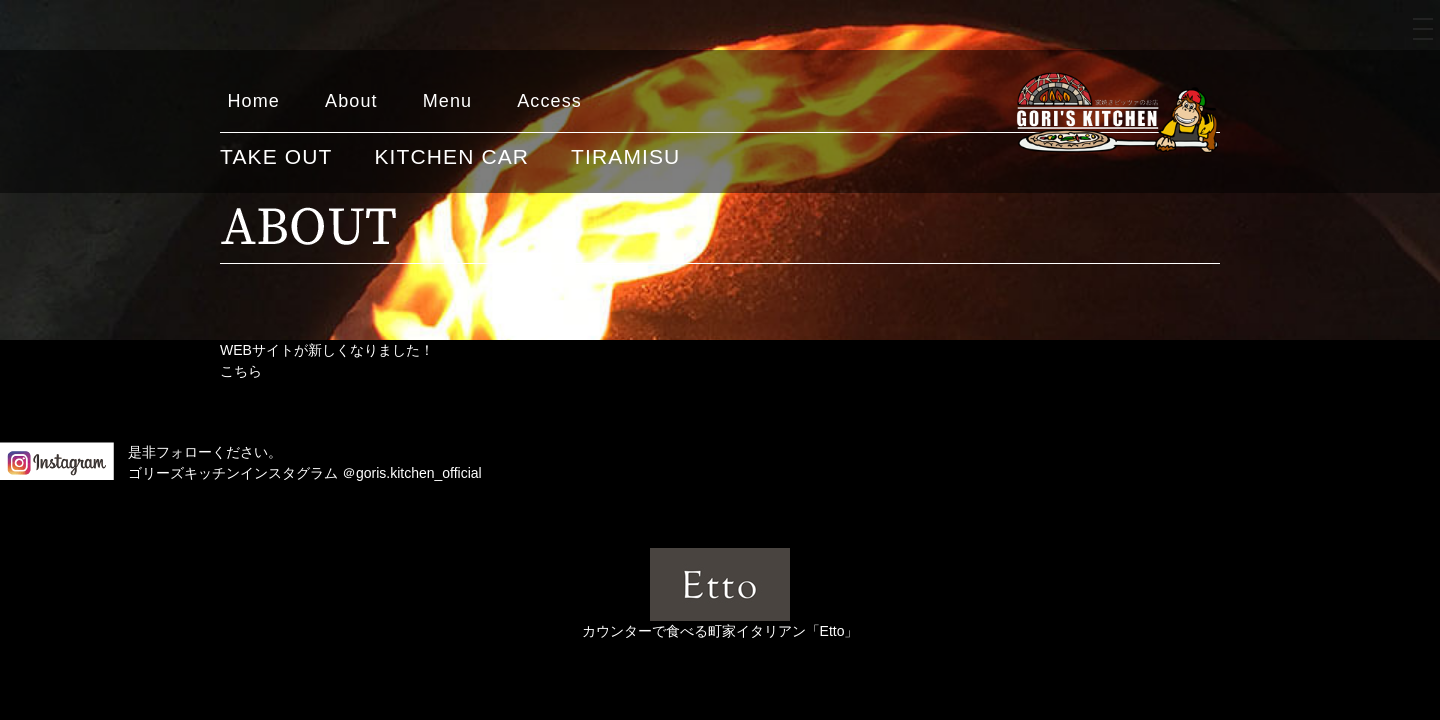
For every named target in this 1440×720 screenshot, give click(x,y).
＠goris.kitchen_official (412, 473)
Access (549, 101)
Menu (448, 101)
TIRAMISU (625, 156)
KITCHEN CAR (451, 156)
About (351, 101)
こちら (241, 371)
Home (254, 101)
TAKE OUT (276, 156)
